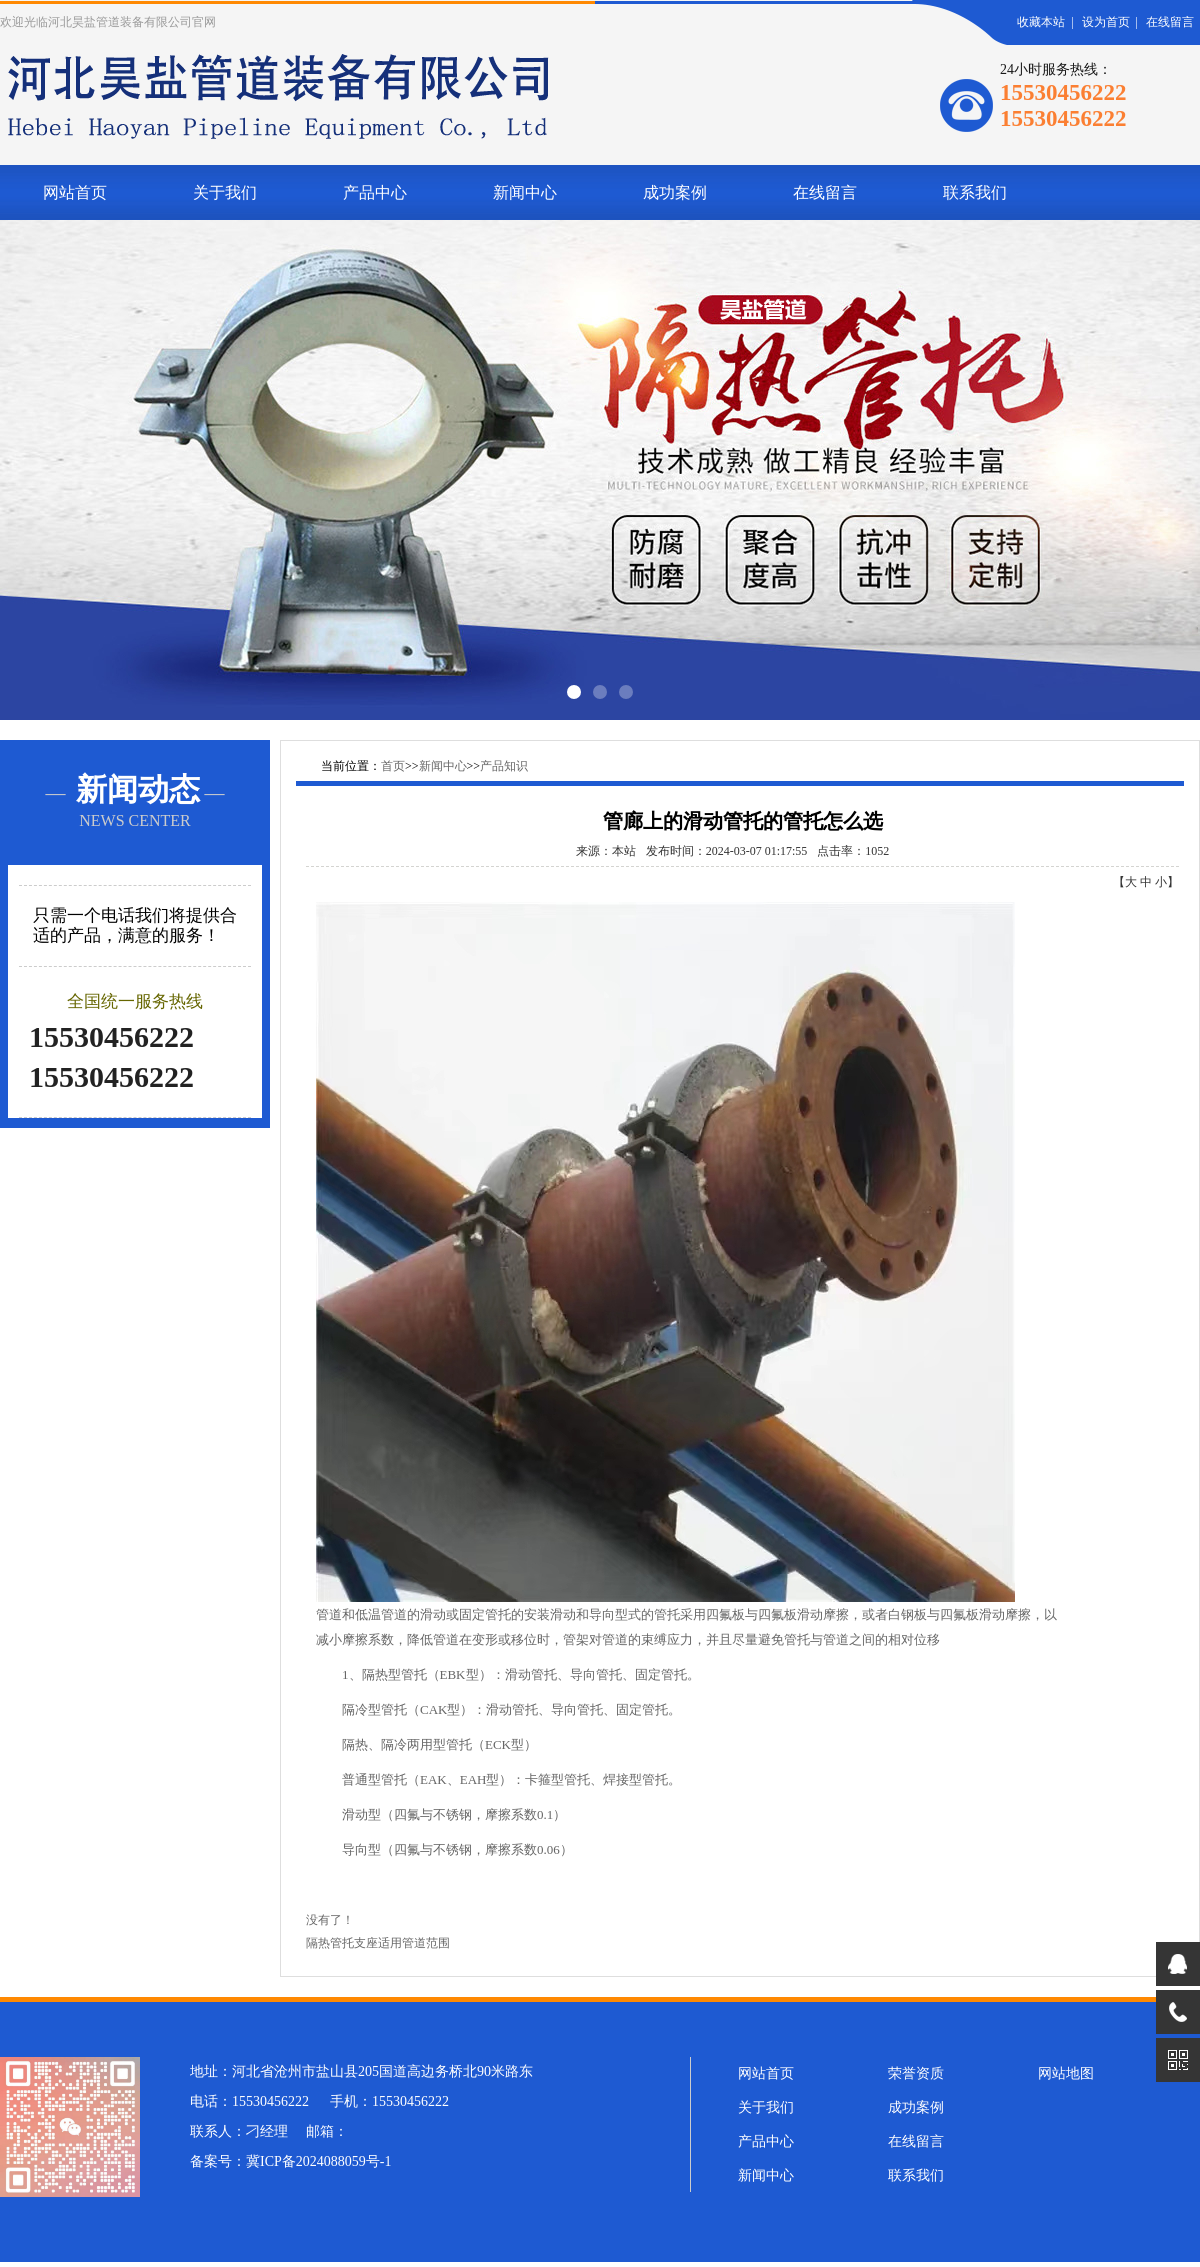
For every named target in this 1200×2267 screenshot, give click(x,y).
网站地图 (1066, 2073)
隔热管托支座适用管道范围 (378, 1943)
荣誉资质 (916, 2073)
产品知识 (504, 766)
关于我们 (225, 192)
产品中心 (375, 192)
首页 (393, 766)
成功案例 (675, 192)
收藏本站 (1041, 22)
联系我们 (975, 192)
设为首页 (1106, 22)
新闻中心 (525, 192)
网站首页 (75, 192)
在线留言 (1170, 22)
